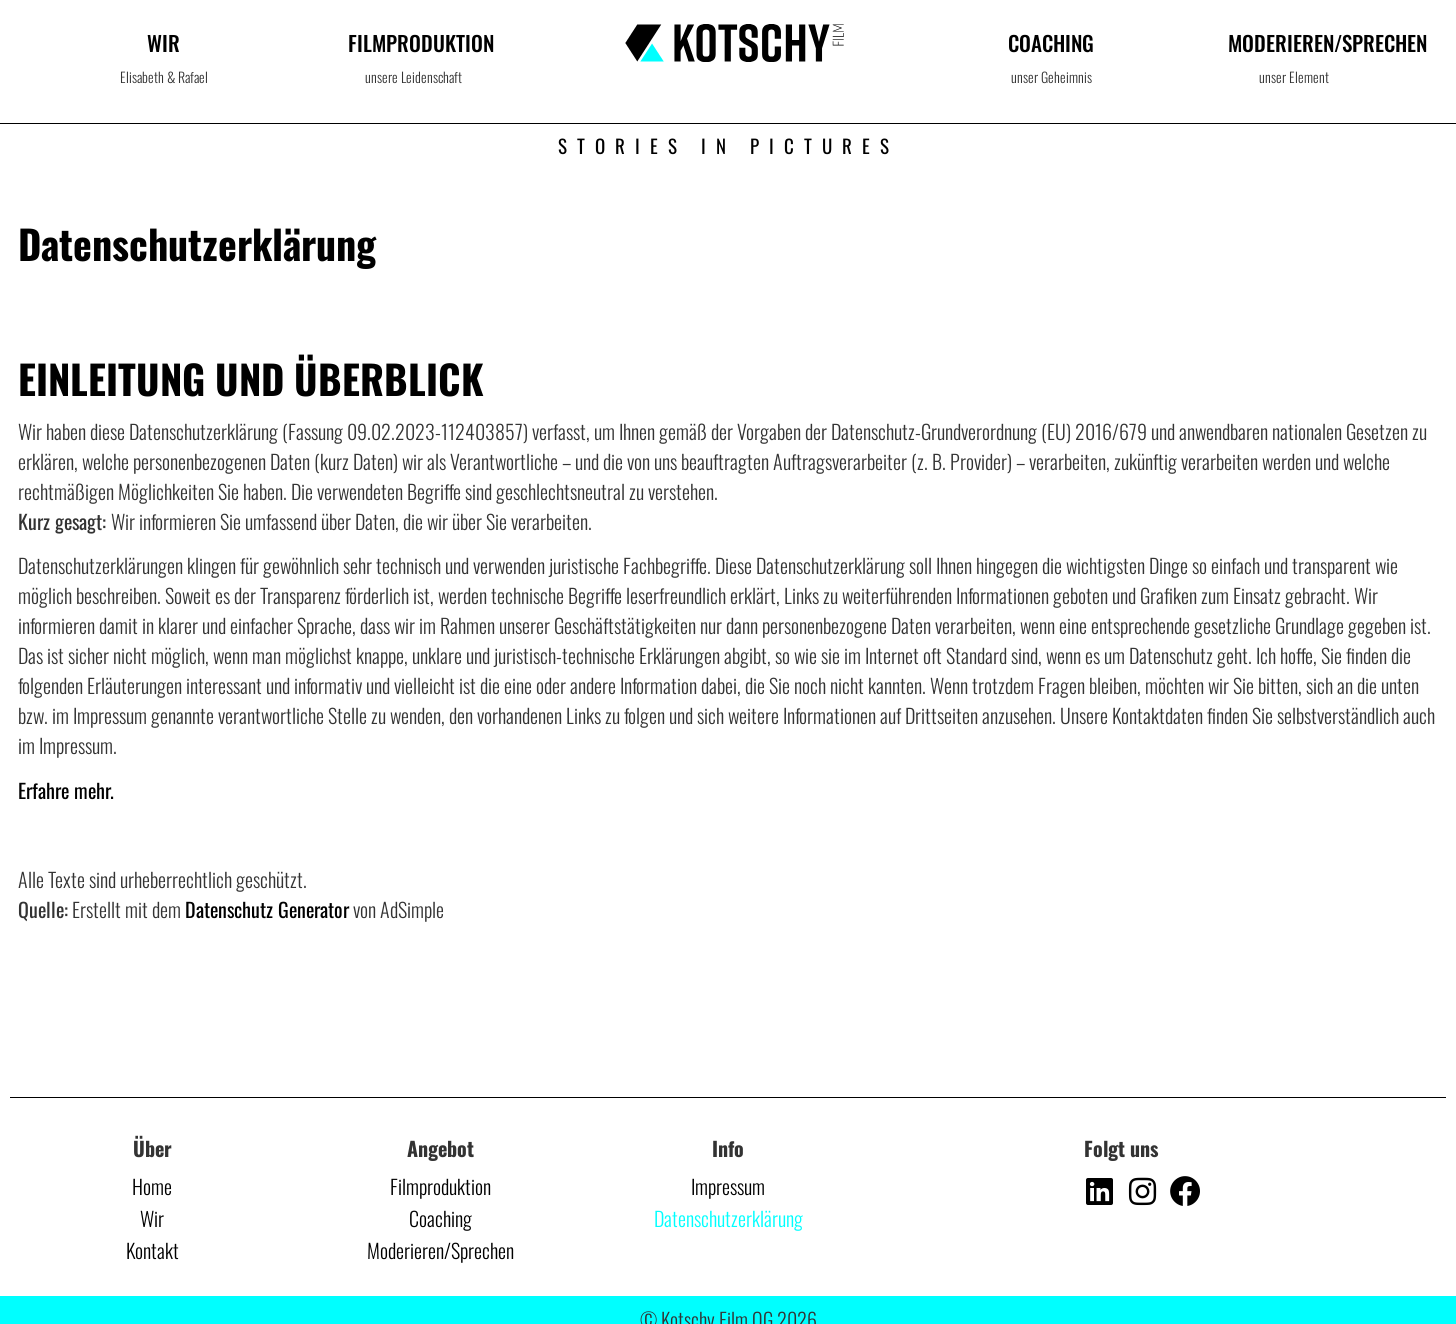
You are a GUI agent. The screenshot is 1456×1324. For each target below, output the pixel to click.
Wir (163, 42)
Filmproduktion (421, 42)
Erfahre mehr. (66, 790)
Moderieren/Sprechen (440, 1250)
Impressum (728, 1186)
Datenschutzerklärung (728, 1218)
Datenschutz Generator (267, 909)
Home (152, 1186)
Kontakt (152, 1250)
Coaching (1051, 42)
